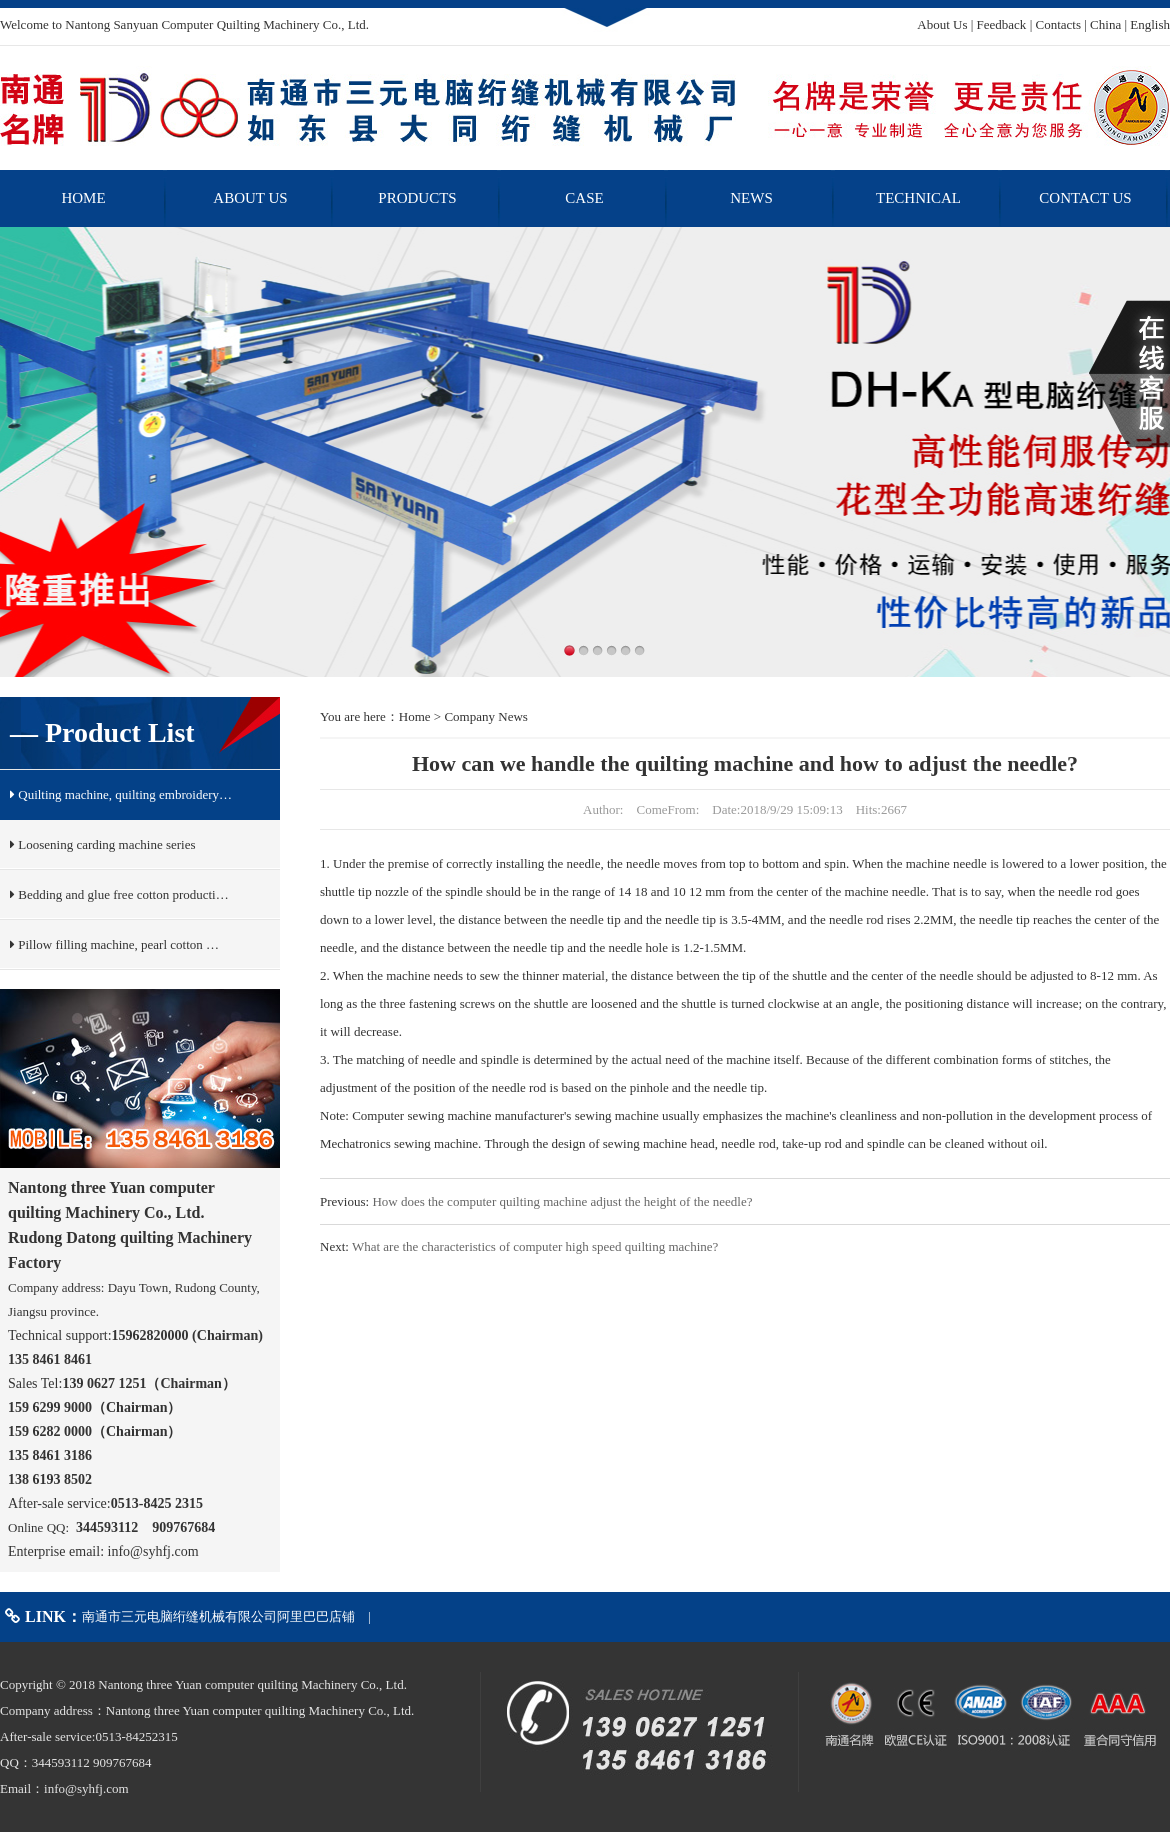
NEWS (751, 198)
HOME (83, 198)
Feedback (1002, 24)
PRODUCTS (417, 198)
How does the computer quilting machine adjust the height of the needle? (562, 1201)
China (1105, 24)
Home (415, 716)
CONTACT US (1085, 198)
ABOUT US (250, 198)
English (1150, 24)
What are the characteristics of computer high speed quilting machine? (535, 1246)
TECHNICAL (918, 198)
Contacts (1058, 24)
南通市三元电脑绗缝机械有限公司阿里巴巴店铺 (218, 1616)
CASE (584, 198)
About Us (942, 24)
